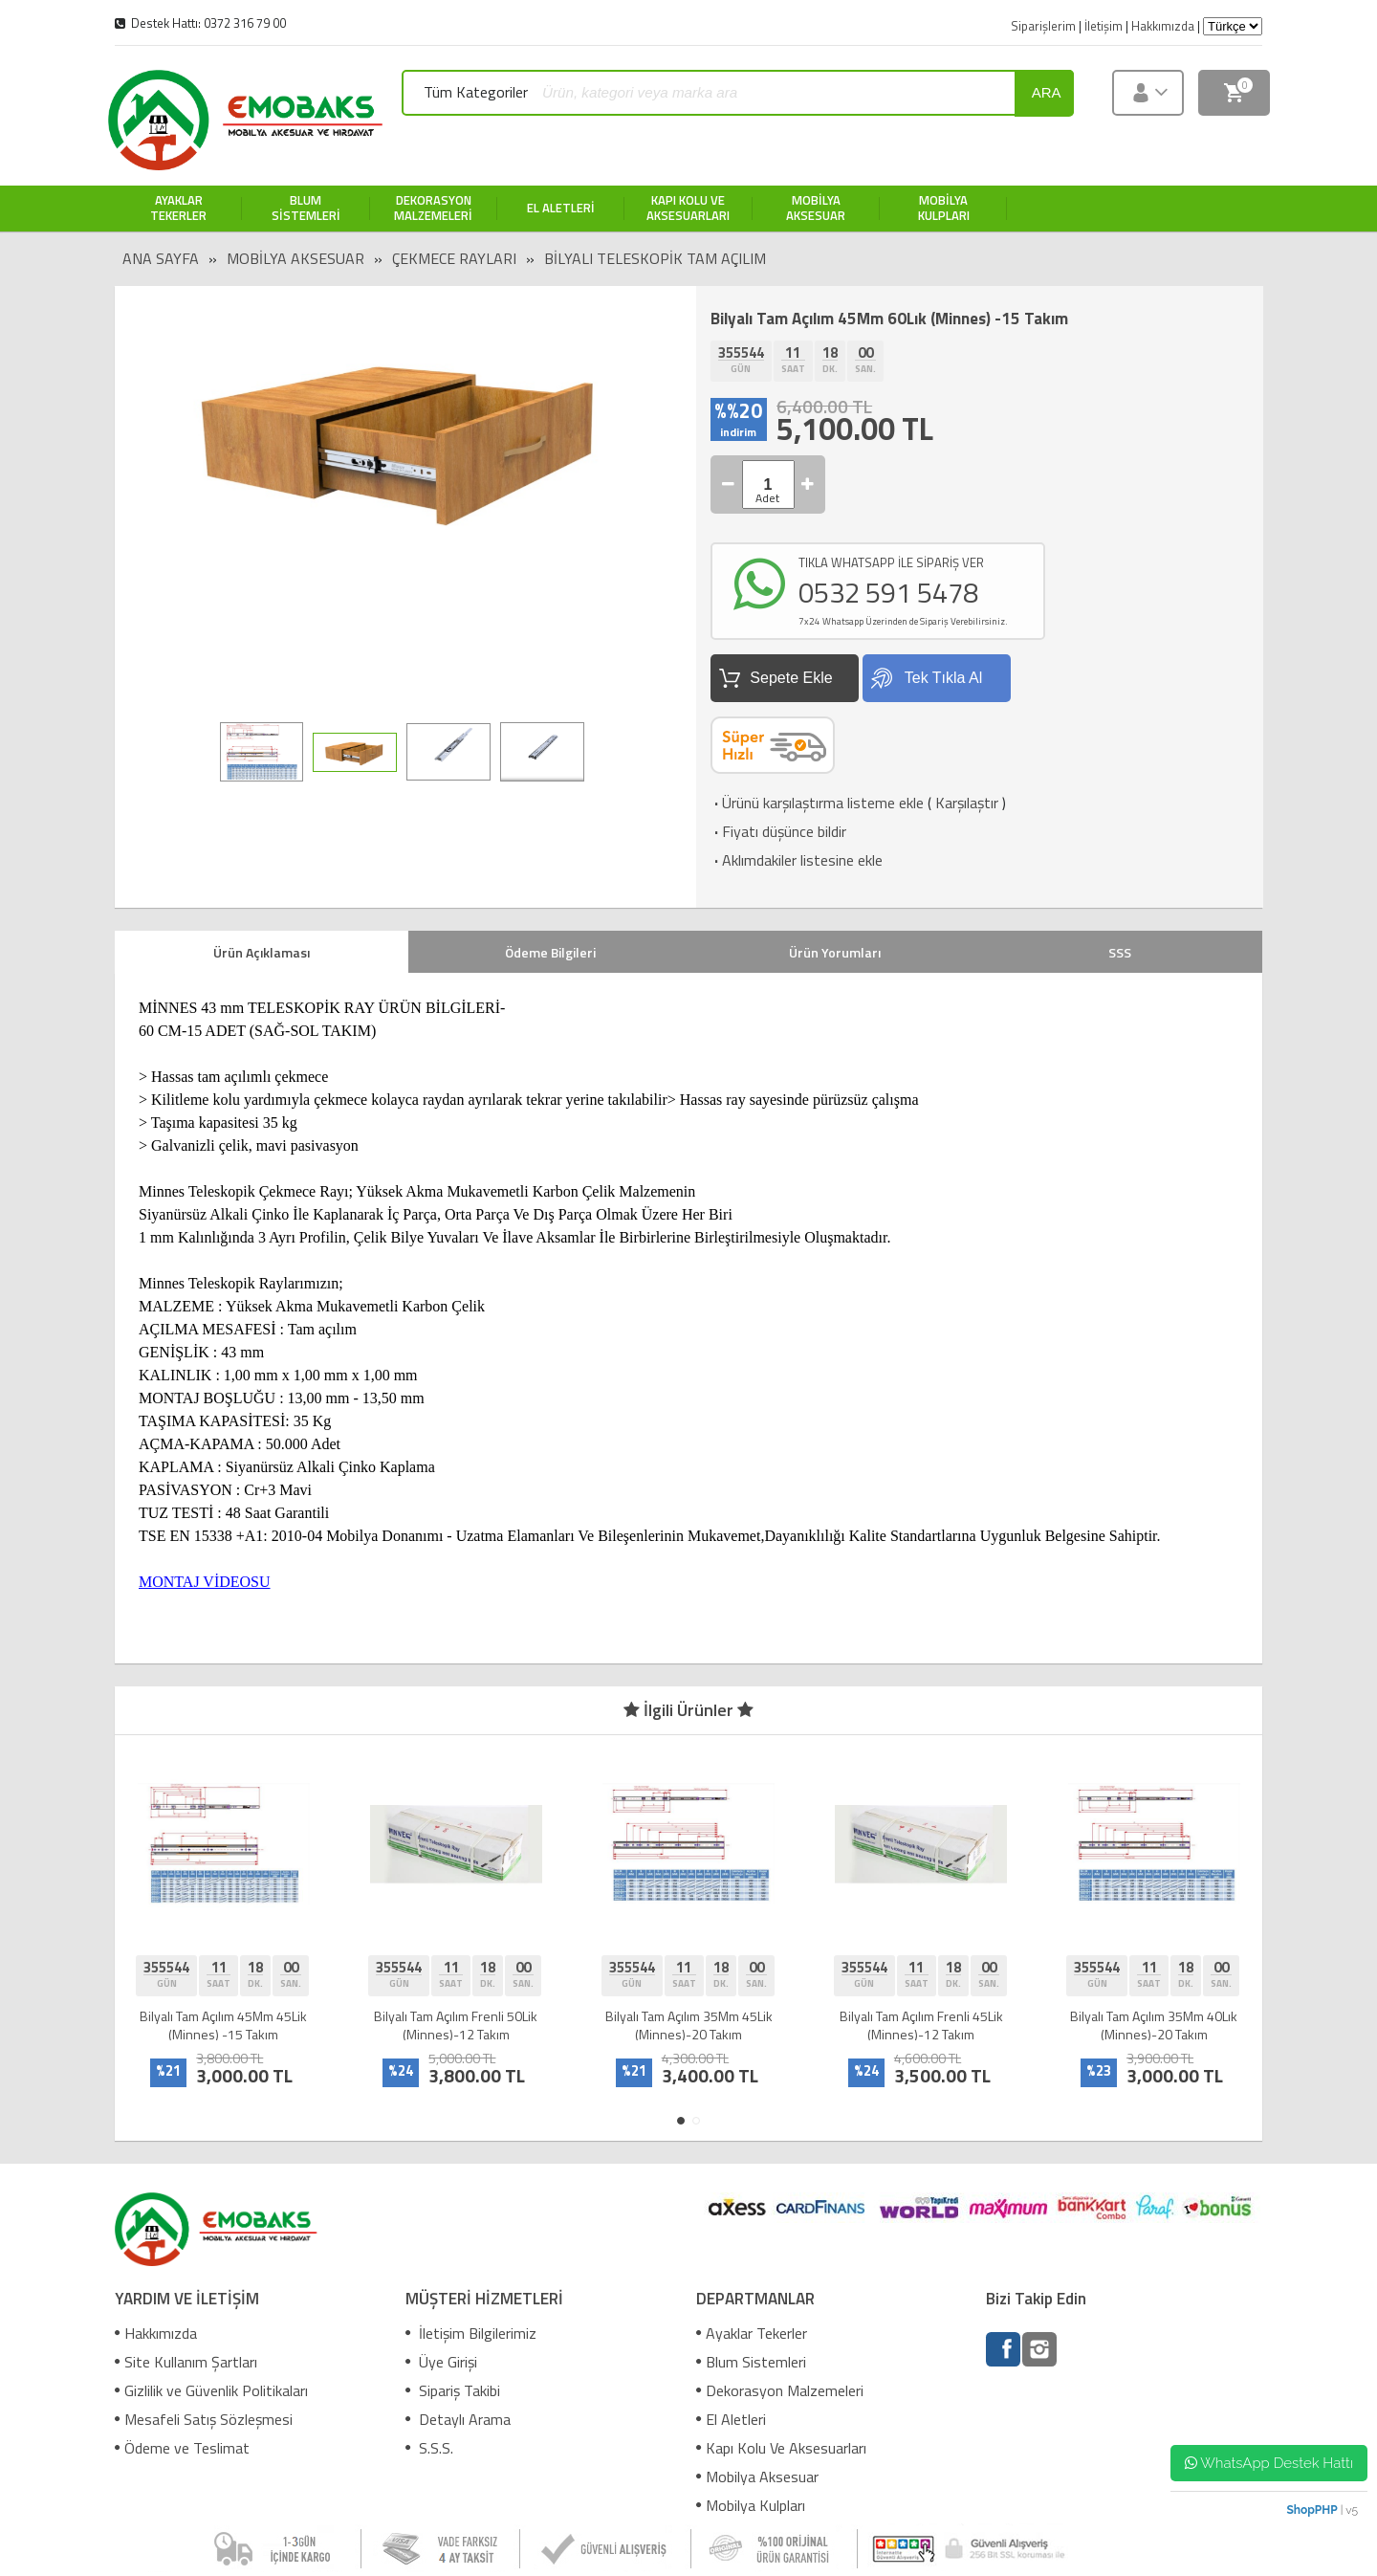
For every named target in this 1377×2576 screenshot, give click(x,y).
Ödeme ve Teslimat (182, 2447)
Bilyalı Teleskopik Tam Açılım (655, 258)
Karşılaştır (966, 802)
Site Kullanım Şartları (186, 2361)
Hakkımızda (156, 2333)
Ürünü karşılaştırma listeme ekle (817, 802)
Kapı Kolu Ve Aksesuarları (781, 2447)
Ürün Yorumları (835, 952)
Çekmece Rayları (454, 258)
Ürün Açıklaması (261, 952)
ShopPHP (1311, 2510)
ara (1046, 92)
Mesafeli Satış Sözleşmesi (204, 2419)
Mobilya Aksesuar (295, 258)
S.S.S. (429, 2447)
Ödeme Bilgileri (550, 952)
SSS (1119, 952)
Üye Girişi (441, 2361)
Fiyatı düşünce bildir (778, 831)
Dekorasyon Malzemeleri (779, 2390)
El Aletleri (731, 2419)
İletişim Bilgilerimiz (470, 2333)
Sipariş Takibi (452, 2390)
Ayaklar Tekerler (751, 2333)
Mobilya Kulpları (750, 2505)
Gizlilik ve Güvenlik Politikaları (211, 2390)
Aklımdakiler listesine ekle (796, 859)
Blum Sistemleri (751, 2361)
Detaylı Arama (458, 2419)
